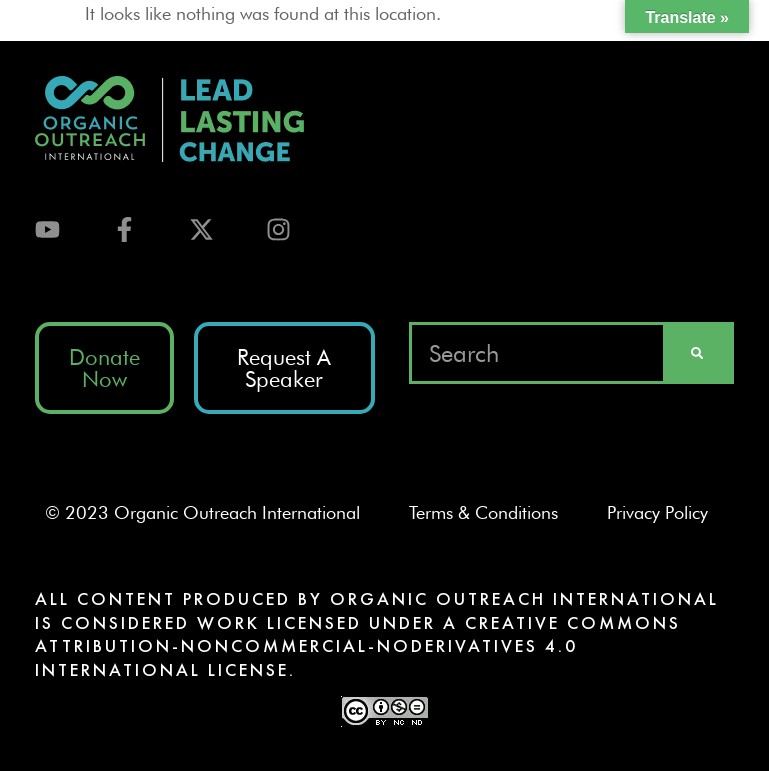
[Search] (697, 353)
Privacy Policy (665, 512)
